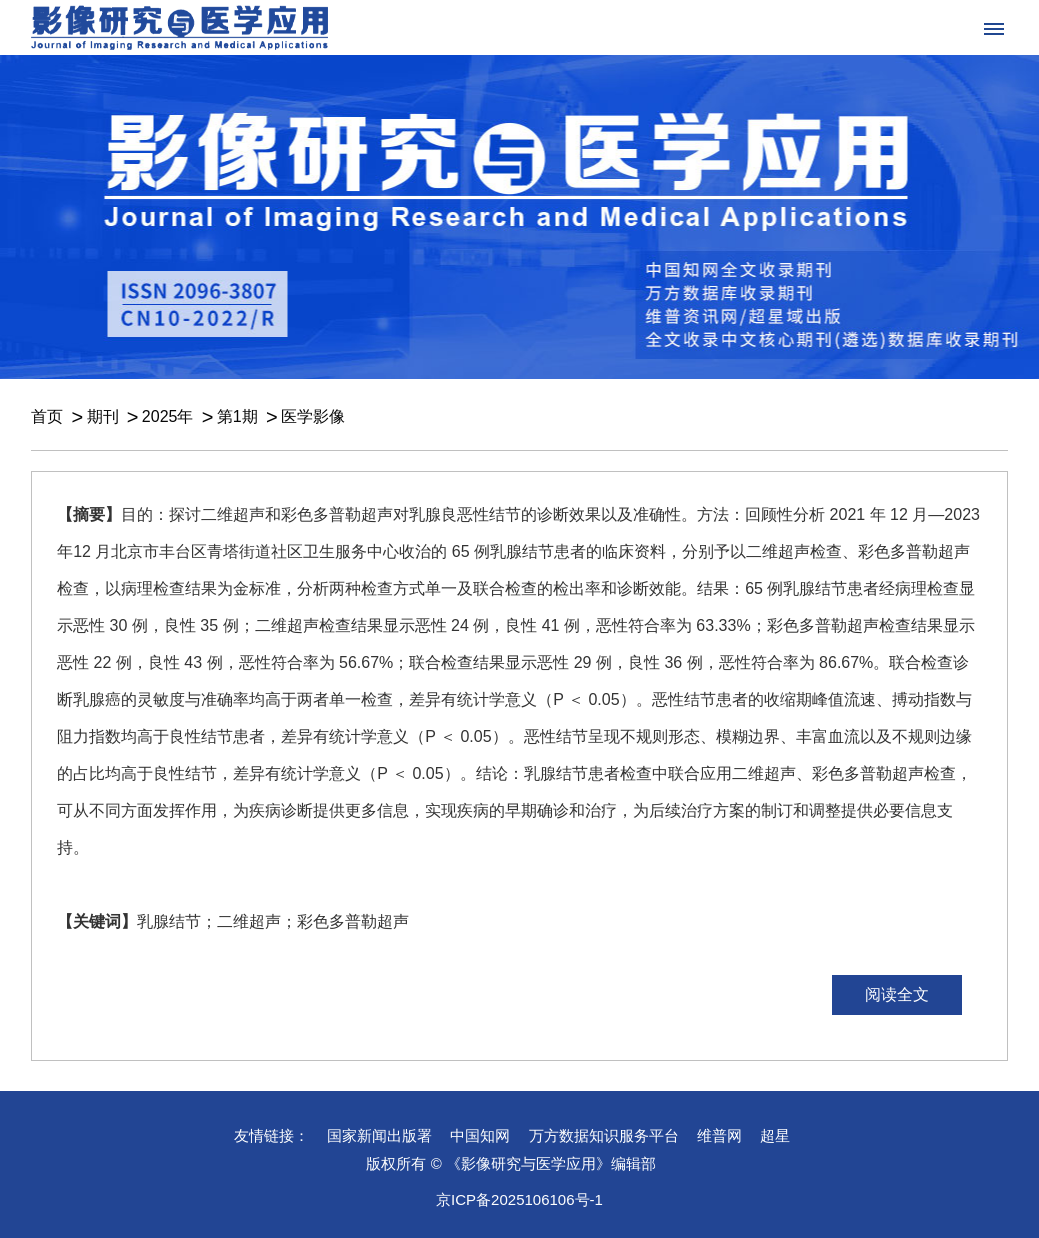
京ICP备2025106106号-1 (519, 1199)
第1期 (237, 416)
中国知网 (480, 1135)
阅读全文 (897, 994)
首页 (47, 416)
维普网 (719, 1135)
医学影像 (313, 416)
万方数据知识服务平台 (604, 1135)
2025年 (168, 416)
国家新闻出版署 (379, 1135)
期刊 (103, 416)
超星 (775, 1135)
